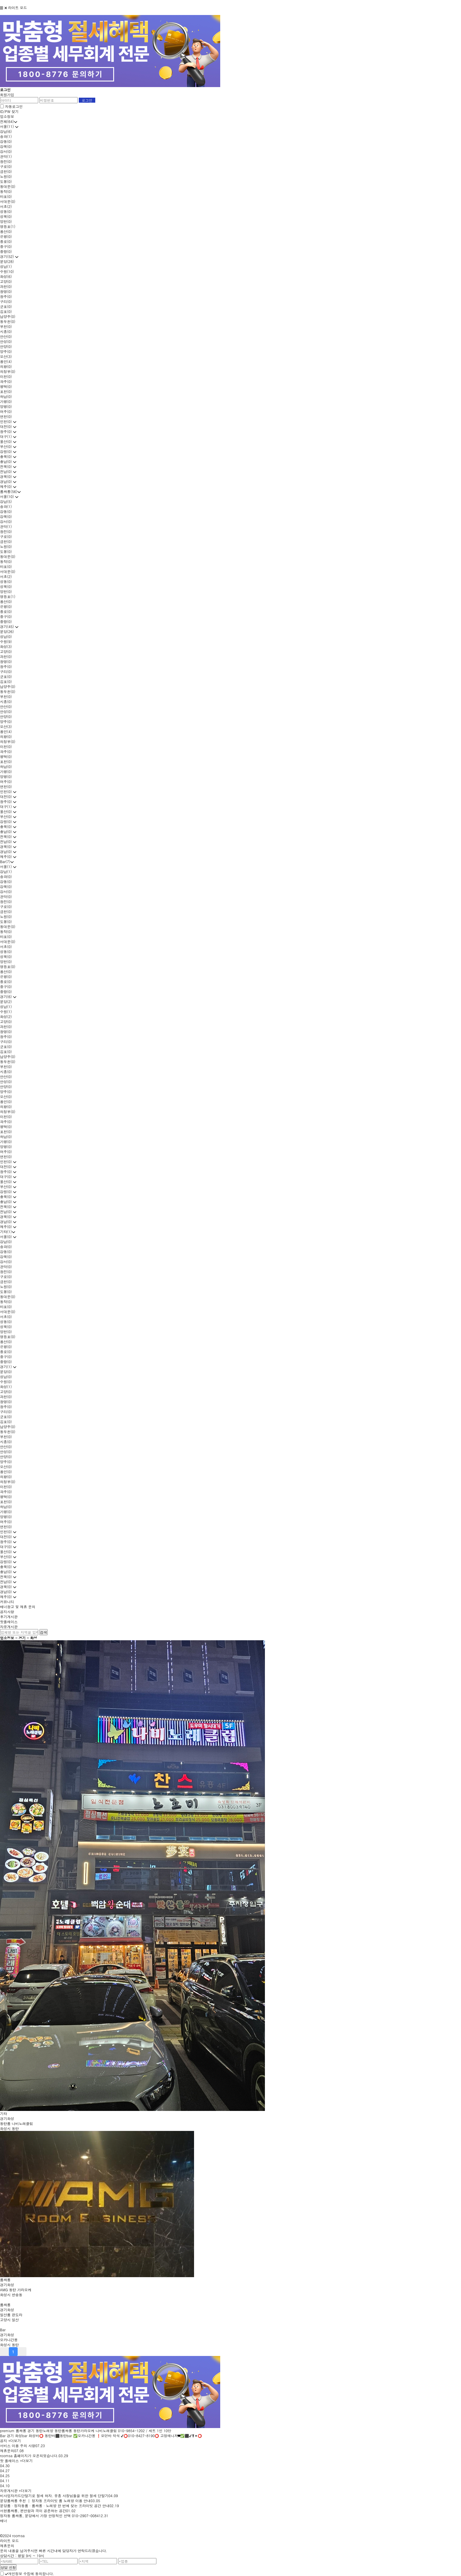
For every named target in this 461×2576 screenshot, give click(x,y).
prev (4, 2351)
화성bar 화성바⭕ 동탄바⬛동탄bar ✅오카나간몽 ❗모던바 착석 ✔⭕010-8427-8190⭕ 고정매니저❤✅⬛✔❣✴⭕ (108, 2435)
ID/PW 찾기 (9, 111)
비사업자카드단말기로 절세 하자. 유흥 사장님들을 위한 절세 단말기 (54, 2495)
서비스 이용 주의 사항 (17, 2445)
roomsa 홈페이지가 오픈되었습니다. (29, 2455)
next (22, 2351)
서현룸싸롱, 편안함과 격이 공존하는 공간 (33, 2510)
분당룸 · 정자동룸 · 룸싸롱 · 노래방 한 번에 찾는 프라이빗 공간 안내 (54, 2505)
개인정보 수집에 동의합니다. (29, 2573)
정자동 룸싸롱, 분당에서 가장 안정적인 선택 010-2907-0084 (49, 2515)
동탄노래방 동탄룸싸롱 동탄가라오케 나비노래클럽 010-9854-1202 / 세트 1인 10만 (103, 2430)
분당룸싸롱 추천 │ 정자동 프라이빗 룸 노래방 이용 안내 (45, 2500)
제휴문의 (7, 2450)
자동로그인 (14, 106)
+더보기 (14, 2440)
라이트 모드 (17, 7)
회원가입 (7, 94)
